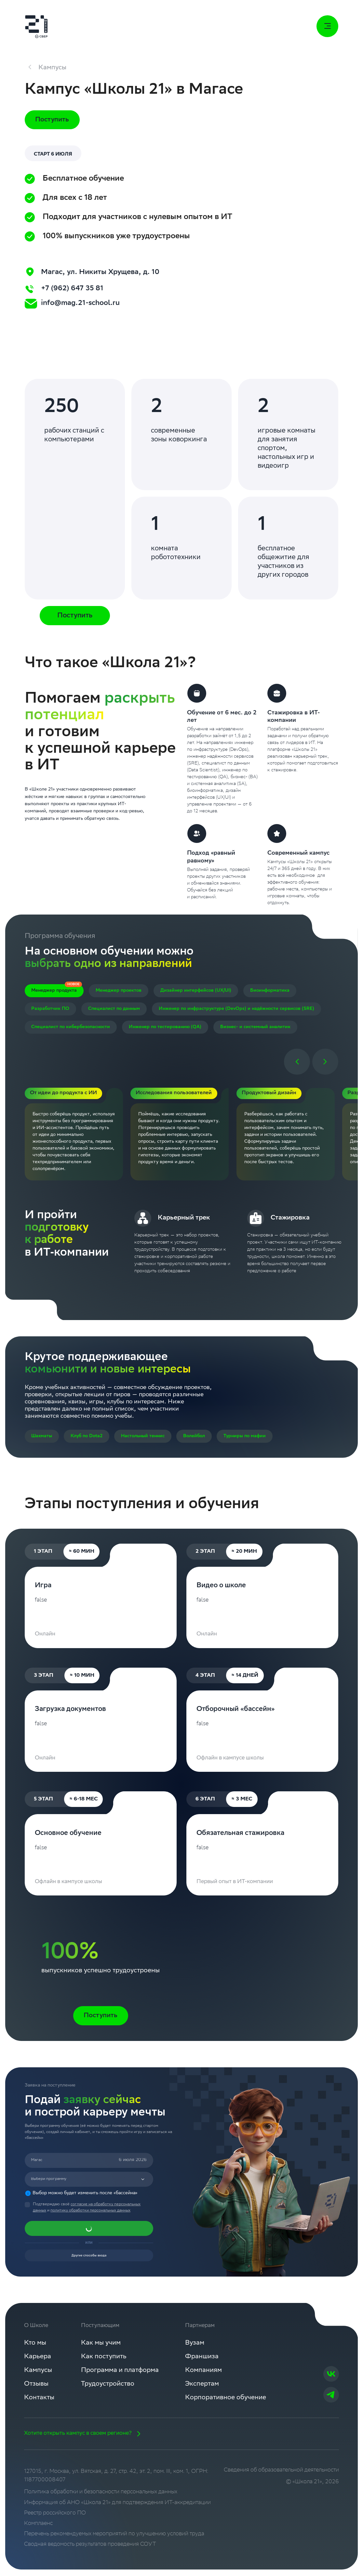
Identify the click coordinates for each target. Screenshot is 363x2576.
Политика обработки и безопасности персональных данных (100, 2498)
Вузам (201, 2347)
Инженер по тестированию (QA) (165, 1028)
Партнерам (205, 2330)
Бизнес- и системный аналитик (255, 1028)
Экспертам (208, 2389)
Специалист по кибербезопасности (70, 1028)
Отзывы (36, 2389)
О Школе (36, 2330)
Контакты (40, 2403)
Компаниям (210, 2375)
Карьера (38, 2361)
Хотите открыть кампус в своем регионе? (84, 2439)
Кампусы (38, 2375)
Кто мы (35, 2347)
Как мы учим (104, 2347)
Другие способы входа (89, 2257)
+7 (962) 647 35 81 (72, 289)
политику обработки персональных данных (90, 2212)
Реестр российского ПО (55, 2519)
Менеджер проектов (118, 991)
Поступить (52, 120)
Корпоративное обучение (233, 2403)
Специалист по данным (114, 1009)
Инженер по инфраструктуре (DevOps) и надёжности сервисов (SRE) (236, 1009)
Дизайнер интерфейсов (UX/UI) (195, 991)
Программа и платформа (123, 2375)
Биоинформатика (269, 991)
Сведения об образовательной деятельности (281, 2476)
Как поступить (106, 2361)
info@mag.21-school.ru (83, 305)
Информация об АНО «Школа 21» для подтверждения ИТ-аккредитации (117, 2509)
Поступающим (102, 2330)
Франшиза (208, 2361)
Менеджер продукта (54, 991)
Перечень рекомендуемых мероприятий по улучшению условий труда (114, 2540)
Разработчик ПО (50, 1009)
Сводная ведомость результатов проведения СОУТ (90, 2551)
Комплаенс (38, 2530)
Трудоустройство (111, 2389)
